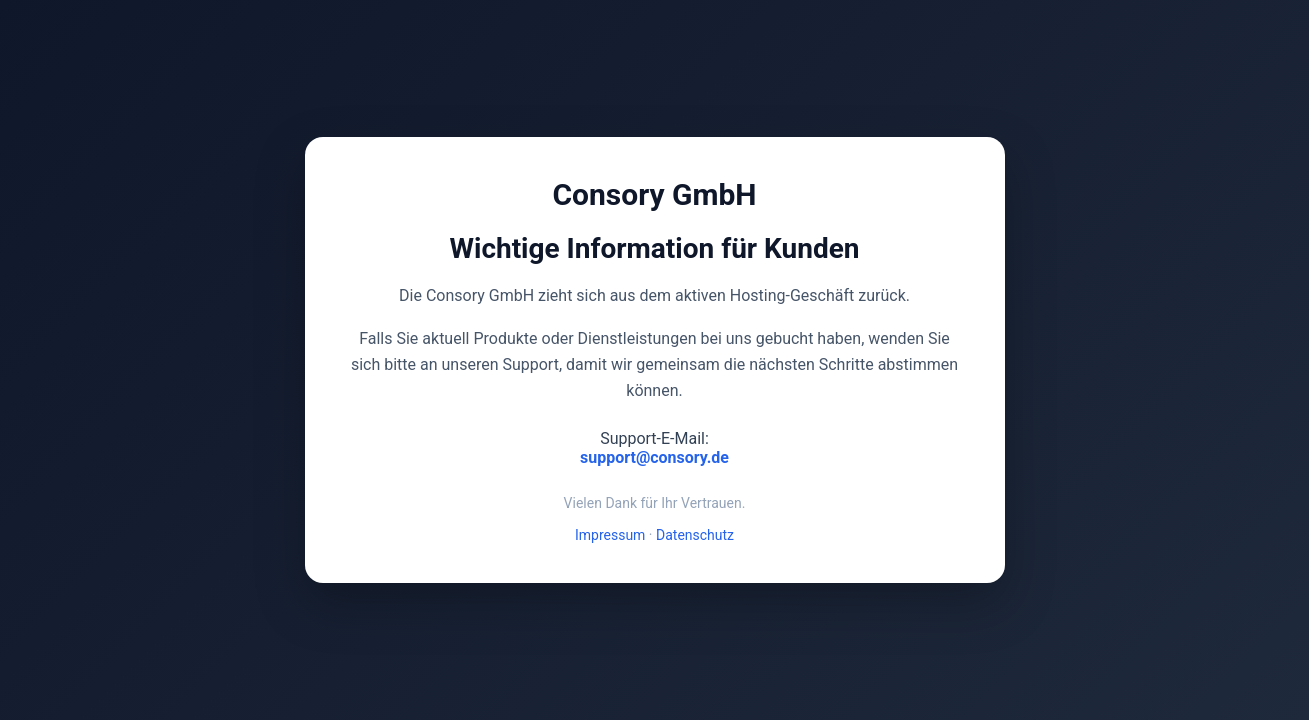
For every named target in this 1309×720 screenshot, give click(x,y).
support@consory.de (654, 457)
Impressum (610, 535)
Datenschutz (695, 535)
